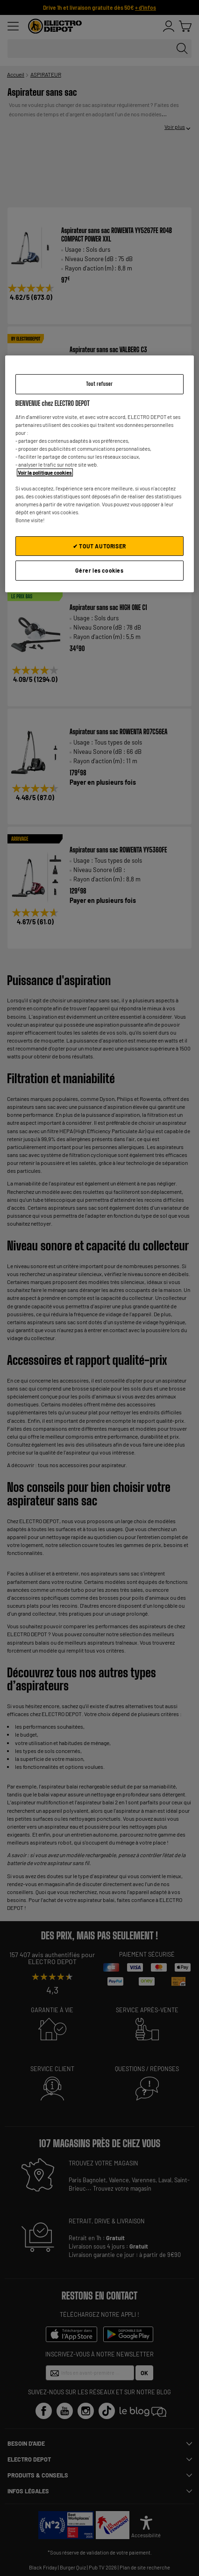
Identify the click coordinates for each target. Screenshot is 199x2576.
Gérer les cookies (99, 570)
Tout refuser (99, 383)
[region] (99, 473)
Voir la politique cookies (45, 472)
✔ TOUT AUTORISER (99, 546)
